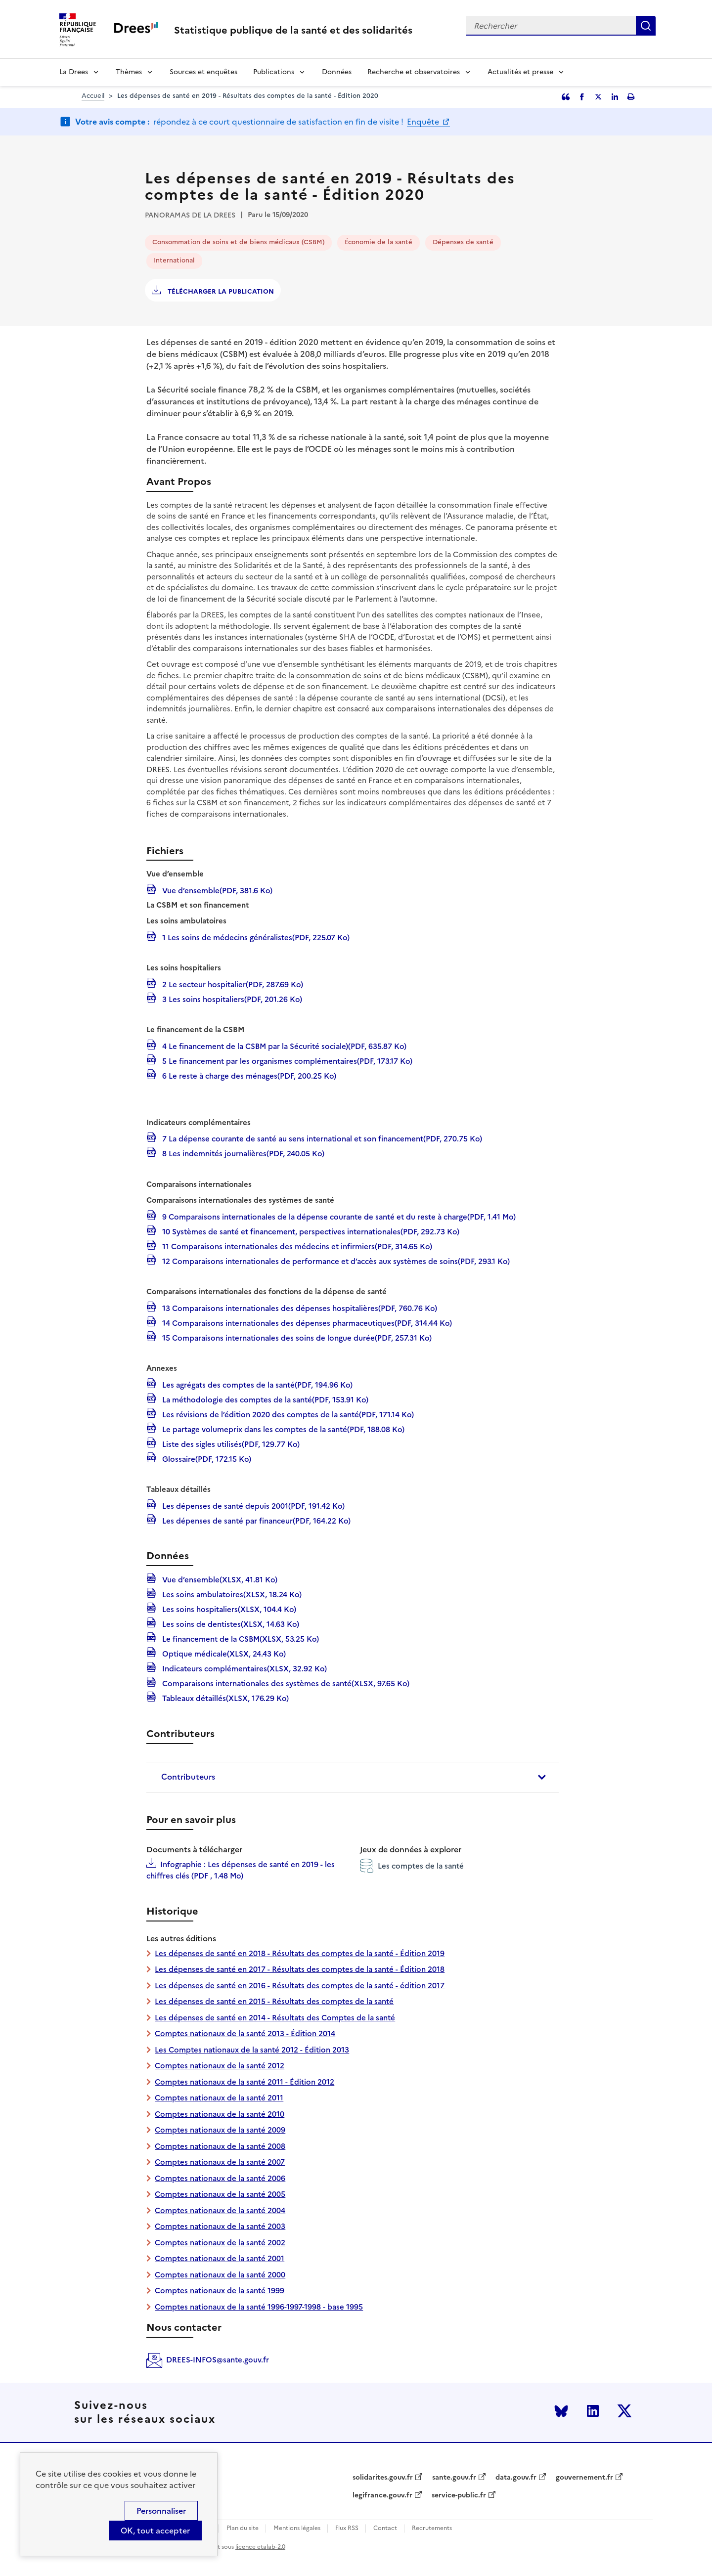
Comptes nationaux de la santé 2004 (220, 2210)
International (174, 260)
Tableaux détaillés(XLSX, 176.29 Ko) (224, 1698)
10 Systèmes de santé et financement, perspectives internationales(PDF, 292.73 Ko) (309, 1231)
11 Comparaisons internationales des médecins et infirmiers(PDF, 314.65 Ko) (296, 1246)
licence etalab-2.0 (260, 2546)
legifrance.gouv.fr (382, 2495)
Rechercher (646, 26)
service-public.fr (459, 2495)
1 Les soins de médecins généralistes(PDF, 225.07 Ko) (255, 937)
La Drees (73, 72)
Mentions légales (296, 2528)
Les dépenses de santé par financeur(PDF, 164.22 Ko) (255, 1520)
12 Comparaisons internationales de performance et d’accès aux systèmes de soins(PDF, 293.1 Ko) (335, 1261)
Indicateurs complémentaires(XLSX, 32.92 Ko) (243, 1668)
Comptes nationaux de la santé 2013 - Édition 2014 (245, 2033)
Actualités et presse (520, 72)
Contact (385, 2528)
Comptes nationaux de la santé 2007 (220, 2162)
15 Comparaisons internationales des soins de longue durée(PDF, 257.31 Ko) (296, 1337)
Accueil (93, 95)
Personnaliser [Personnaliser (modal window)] (161, 2511)
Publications (273, 72)
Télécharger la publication (220, 291)
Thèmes (129, 72)
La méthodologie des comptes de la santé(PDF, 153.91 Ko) (264, 1399)
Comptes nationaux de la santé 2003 (220, 2226)
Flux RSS (346, 2528)
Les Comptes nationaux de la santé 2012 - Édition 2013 (252, 2049)
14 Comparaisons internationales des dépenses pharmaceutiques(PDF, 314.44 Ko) (306, 1322)
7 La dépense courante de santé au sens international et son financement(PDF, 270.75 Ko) (321, 1138)
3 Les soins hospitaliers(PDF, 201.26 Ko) (231, 999)
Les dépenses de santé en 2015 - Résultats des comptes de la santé (274, 2001)
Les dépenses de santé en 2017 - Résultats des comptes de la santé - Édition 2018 (300, 1969)
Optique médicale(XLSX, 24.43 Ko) (223, 1653)
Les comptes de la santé (412, 1866)
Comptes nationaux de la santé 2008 (220, 2146)
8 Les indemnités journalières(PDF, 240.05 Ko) (242, 1153)
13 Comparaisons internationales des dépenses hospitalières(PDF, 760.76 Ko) (298, 1307)
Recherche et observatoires (413, 72)
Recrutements (432, 2528)
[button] (352, 1777)
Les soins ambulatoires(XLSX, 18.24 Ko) (231, 1594)
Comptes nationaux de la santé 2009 (220, 2130)
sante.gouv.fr (454, 2478)
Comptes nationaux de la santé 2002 (220, 2242)
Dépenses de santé (463, 242)
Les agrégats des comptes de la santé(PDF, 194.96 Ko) (256, 1384)
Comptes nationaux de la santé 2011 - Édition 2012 (244, 2082)
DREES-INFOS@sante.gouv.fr (217, 2359)
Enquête (424, 122)
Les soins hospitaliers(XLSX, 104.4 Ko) (228, 1609)
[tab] (352, 1777)
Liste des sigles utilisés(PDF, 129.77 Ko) (230, 1443)
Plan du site (242, 2528)
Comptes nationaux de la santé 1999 (219, 2290)
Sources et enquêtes (203, 72)
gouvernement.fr (584, 2478)
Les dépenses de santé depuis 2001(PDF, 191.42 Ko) (252, 1505)
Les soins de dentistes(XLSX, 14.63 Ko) (229, 1623)
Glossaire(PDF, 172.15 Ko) (205, 1458)
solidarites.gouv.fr (383, 2478)
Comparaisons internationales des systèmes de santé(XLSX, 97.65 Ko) (284, 1683)
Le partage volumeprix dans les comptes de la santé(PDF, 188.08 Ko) (282, 1429)
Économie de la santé (378, 242)
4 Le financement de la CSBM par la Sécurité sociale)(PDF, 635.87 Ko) (283, 1045)
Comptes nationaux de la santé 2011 (219, 2097)
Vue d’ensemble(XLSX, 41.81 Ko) (218, 1579)
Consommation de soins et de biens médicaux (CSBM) (238, 242)
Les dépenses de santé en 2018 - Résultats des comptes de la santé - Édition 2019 (300, 1953)
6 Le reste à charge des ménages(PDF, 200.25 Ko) (248, 1075)
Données (337, 72)
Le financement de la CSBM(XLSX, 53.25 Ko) (239, 1638)
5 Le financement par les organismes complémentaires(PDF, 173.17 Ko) (286, 1060)
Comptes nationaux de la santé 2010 (219, 2114)
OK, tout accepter (155, 2530)
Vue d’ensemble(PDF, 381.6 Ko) (216, 890)
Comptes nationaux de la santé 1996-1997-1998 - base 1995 (259, 2307)
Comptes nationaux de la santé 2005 (220, 2194)
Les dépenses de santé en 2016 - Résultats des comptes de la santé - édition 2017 (300, 1985)
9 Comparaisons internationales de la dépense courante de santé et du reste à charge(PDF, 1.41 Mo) (338, 1216)
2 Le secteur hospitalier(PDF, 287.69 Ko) (231, 984)
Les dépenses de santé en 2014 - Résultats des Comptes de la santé (275, 2017)
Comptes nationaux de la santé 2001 (219, 2258)
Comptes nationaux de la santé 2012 (219, 2065)
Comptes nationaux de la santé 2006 (220, 2178)
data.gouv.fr (515, 2478)
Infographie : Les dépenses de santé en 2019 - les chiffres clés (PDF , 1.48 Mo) (240, 1870)
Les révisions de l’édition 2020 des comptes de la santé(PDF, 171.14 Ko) (287, 1414)
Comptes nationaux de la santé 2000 (220, 2274)
